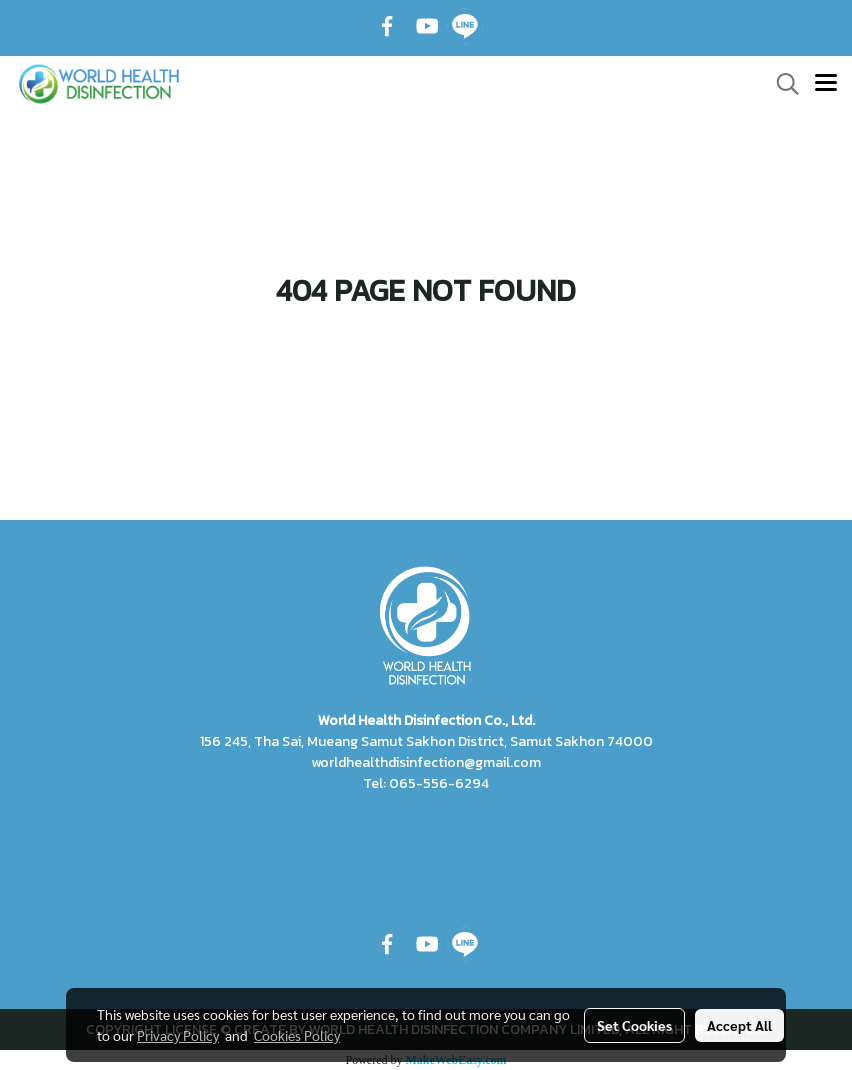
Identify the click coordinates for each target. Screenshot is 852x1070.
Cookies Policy (297, 1035)
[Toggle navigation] (826, 84)
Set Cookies (634, 1025)
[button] (781, 84)
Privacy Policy (178, 1035)
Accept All (739, 1025)
